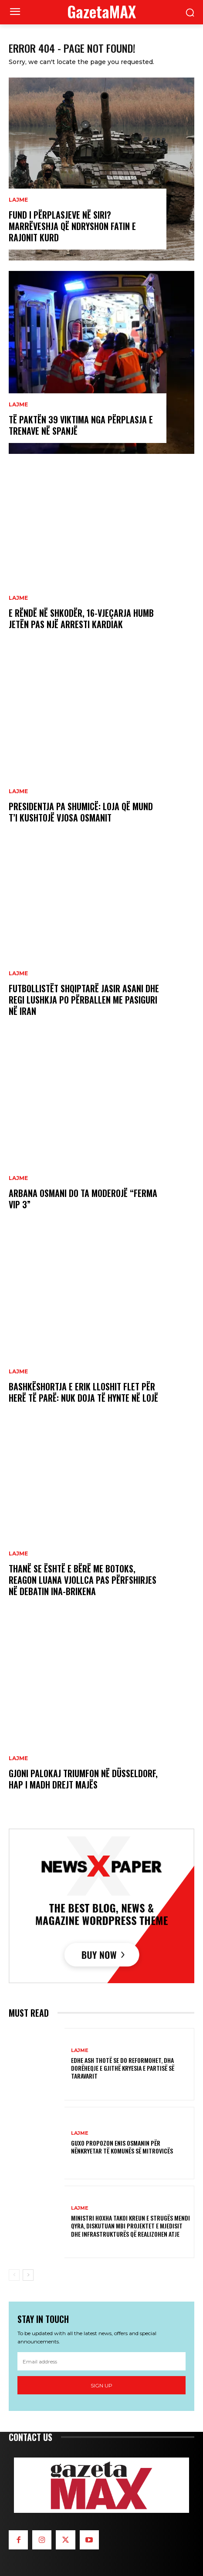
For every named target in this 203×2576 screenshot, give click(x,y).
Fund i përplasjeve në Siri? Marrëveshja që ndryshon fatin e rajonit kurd (72, 226)
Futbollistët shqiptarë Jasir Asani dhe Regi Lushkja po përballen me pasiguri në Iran (84, 1000)
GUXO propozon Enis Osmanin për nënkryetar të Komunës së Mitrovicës (122, 2146)
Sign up (101, 2385)
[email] (101, 2361)
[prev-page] (14, 2275)
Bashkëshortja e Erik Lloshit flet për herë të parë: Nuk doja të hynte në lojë (83, 1392)
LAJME (18, 200)
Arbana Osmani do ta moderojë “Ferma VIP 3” (83, 1199)
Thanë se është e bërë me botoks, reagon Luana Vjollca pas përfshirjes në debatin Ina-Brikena (82, 1580)
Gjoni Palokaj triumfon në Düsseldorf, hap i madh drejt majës (83, 1779)
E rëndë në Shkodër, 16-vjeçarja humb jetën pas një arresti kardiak (81, 618)
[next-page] (28, 2275)
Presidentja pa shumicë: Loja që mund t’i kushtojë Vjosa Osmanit (81, 812)
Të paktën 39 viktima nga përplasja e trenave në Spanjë (81, 425)
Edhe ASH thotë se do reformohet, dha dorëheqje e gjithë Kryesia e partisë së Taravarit (122, 2067)
